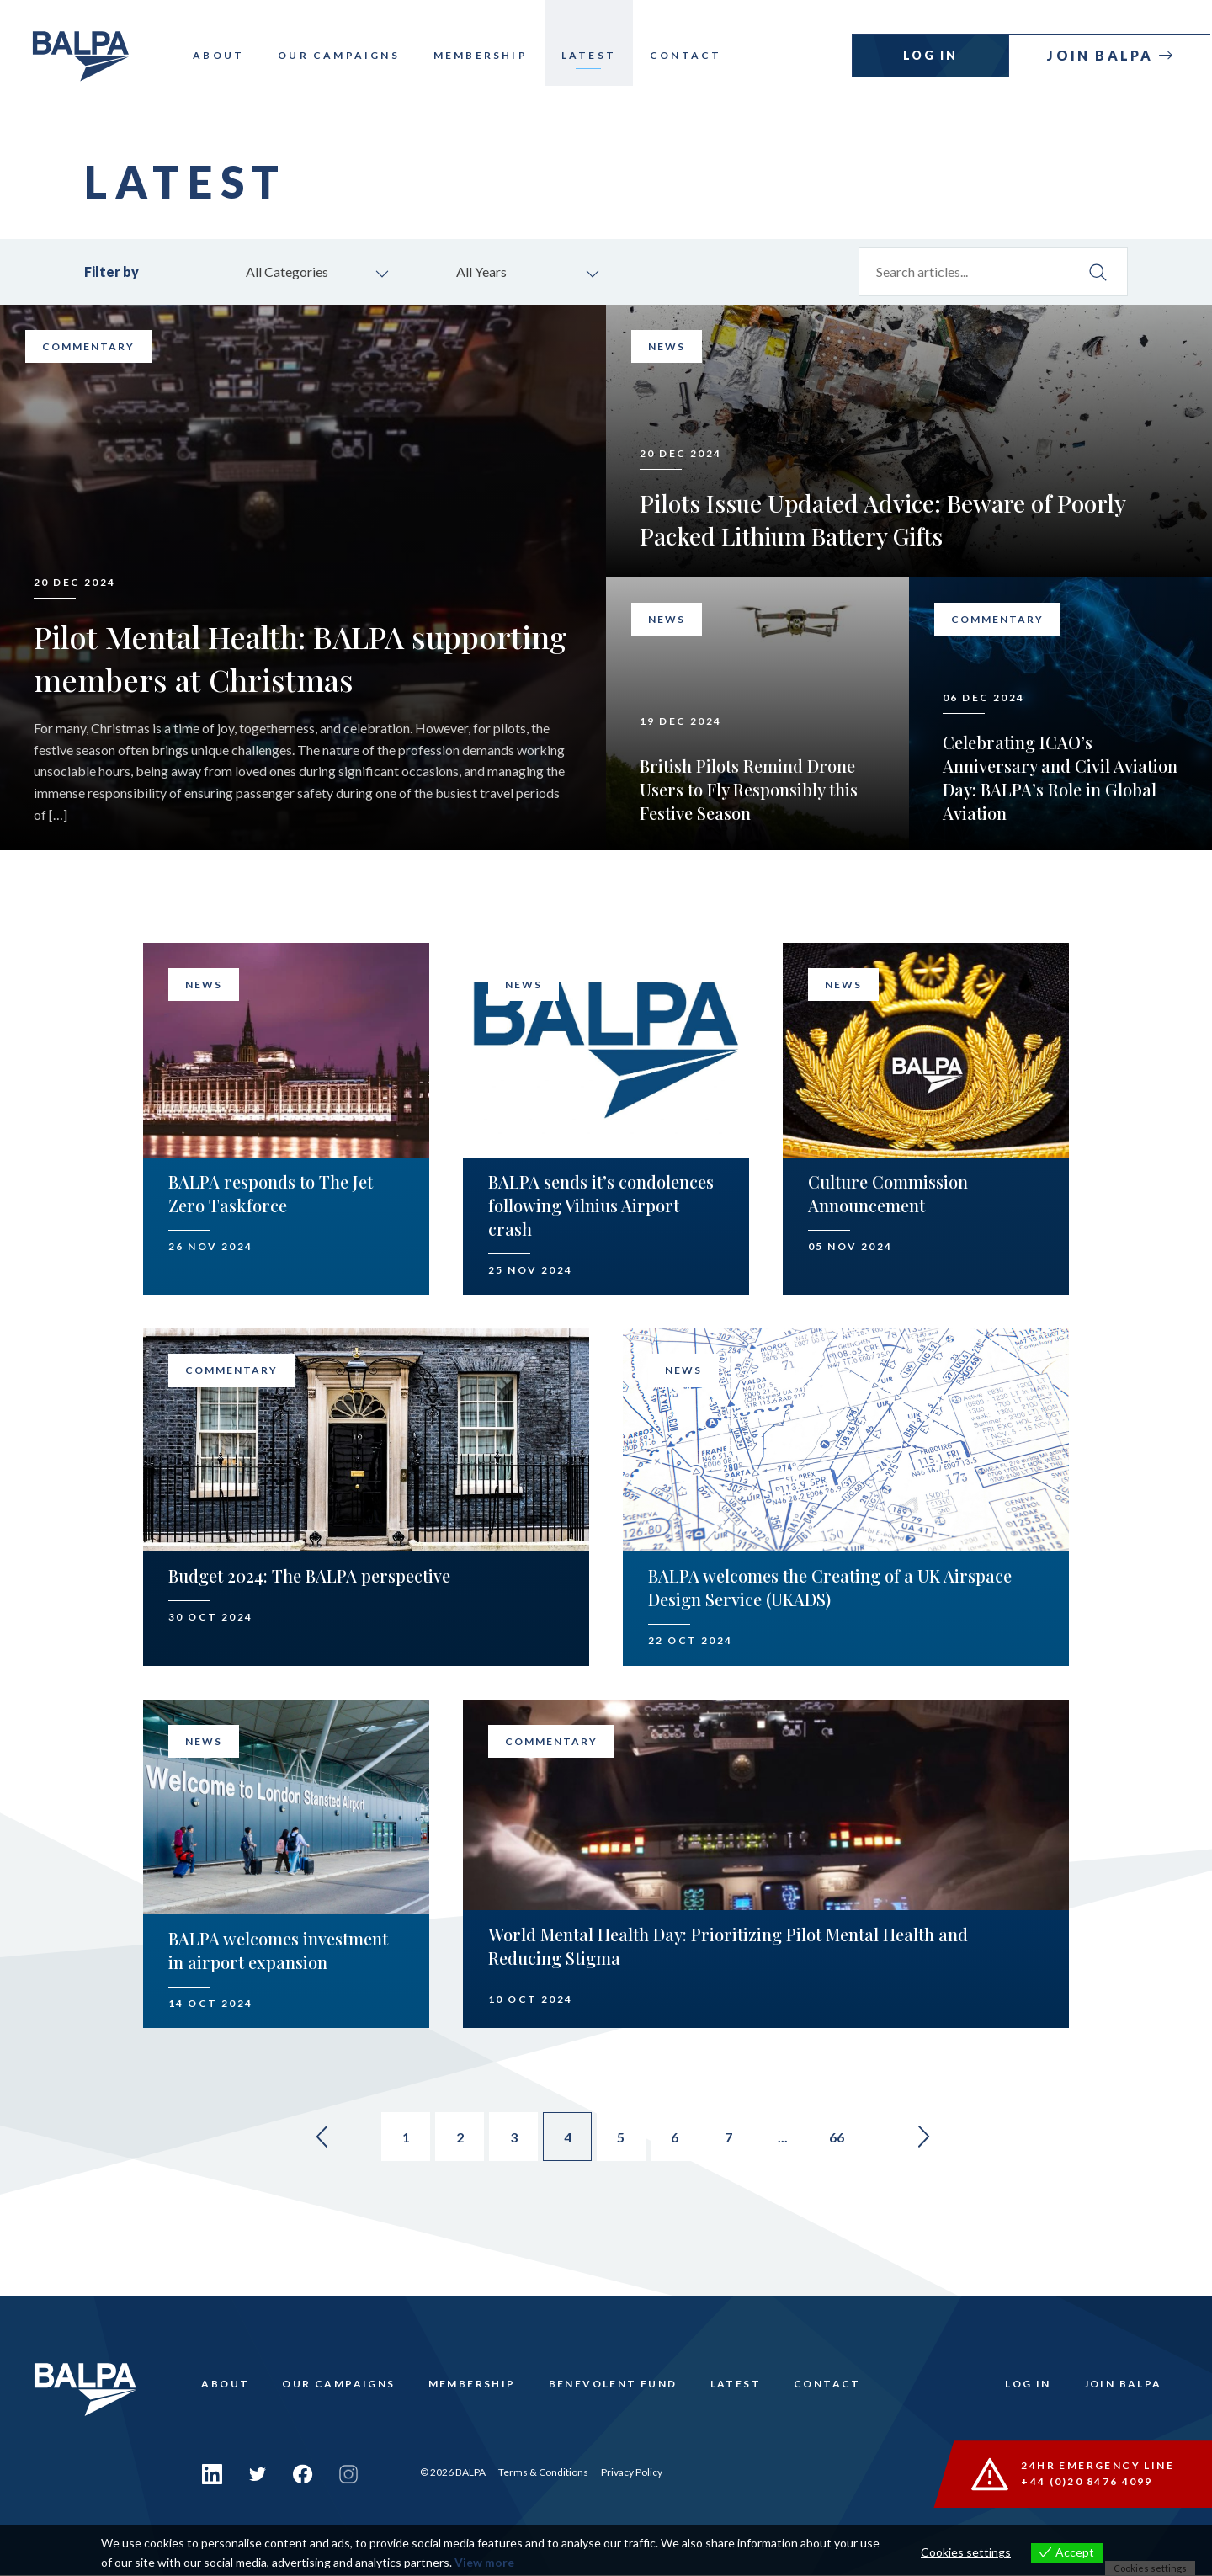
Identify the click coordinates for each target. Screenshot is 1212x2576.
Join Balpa (1104, 55)
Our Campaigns (348, 55)
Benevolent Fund (615, 2388)
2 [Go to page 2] (456, 2140)
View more (484, 2562)
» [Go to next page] (934, 2139)
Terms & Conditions (543, 2473)
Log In (932, 55)
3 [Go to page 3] (512, 2140)
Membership (490, 55)
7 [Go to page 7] (734, 2140)
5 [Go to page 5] (623, 2140)
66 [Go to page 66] (845, 2140)
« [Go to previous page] (311, 2139)
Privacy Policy (631, 2473)
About (227, 55)
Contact (695, 55)
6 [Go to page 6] (679, 2140)
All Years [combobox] (484, 272)
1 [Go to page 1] (401, 2140)
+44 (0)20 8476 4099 (1088, 2483)
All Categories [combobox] (289, 272)
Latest (598, 55)
